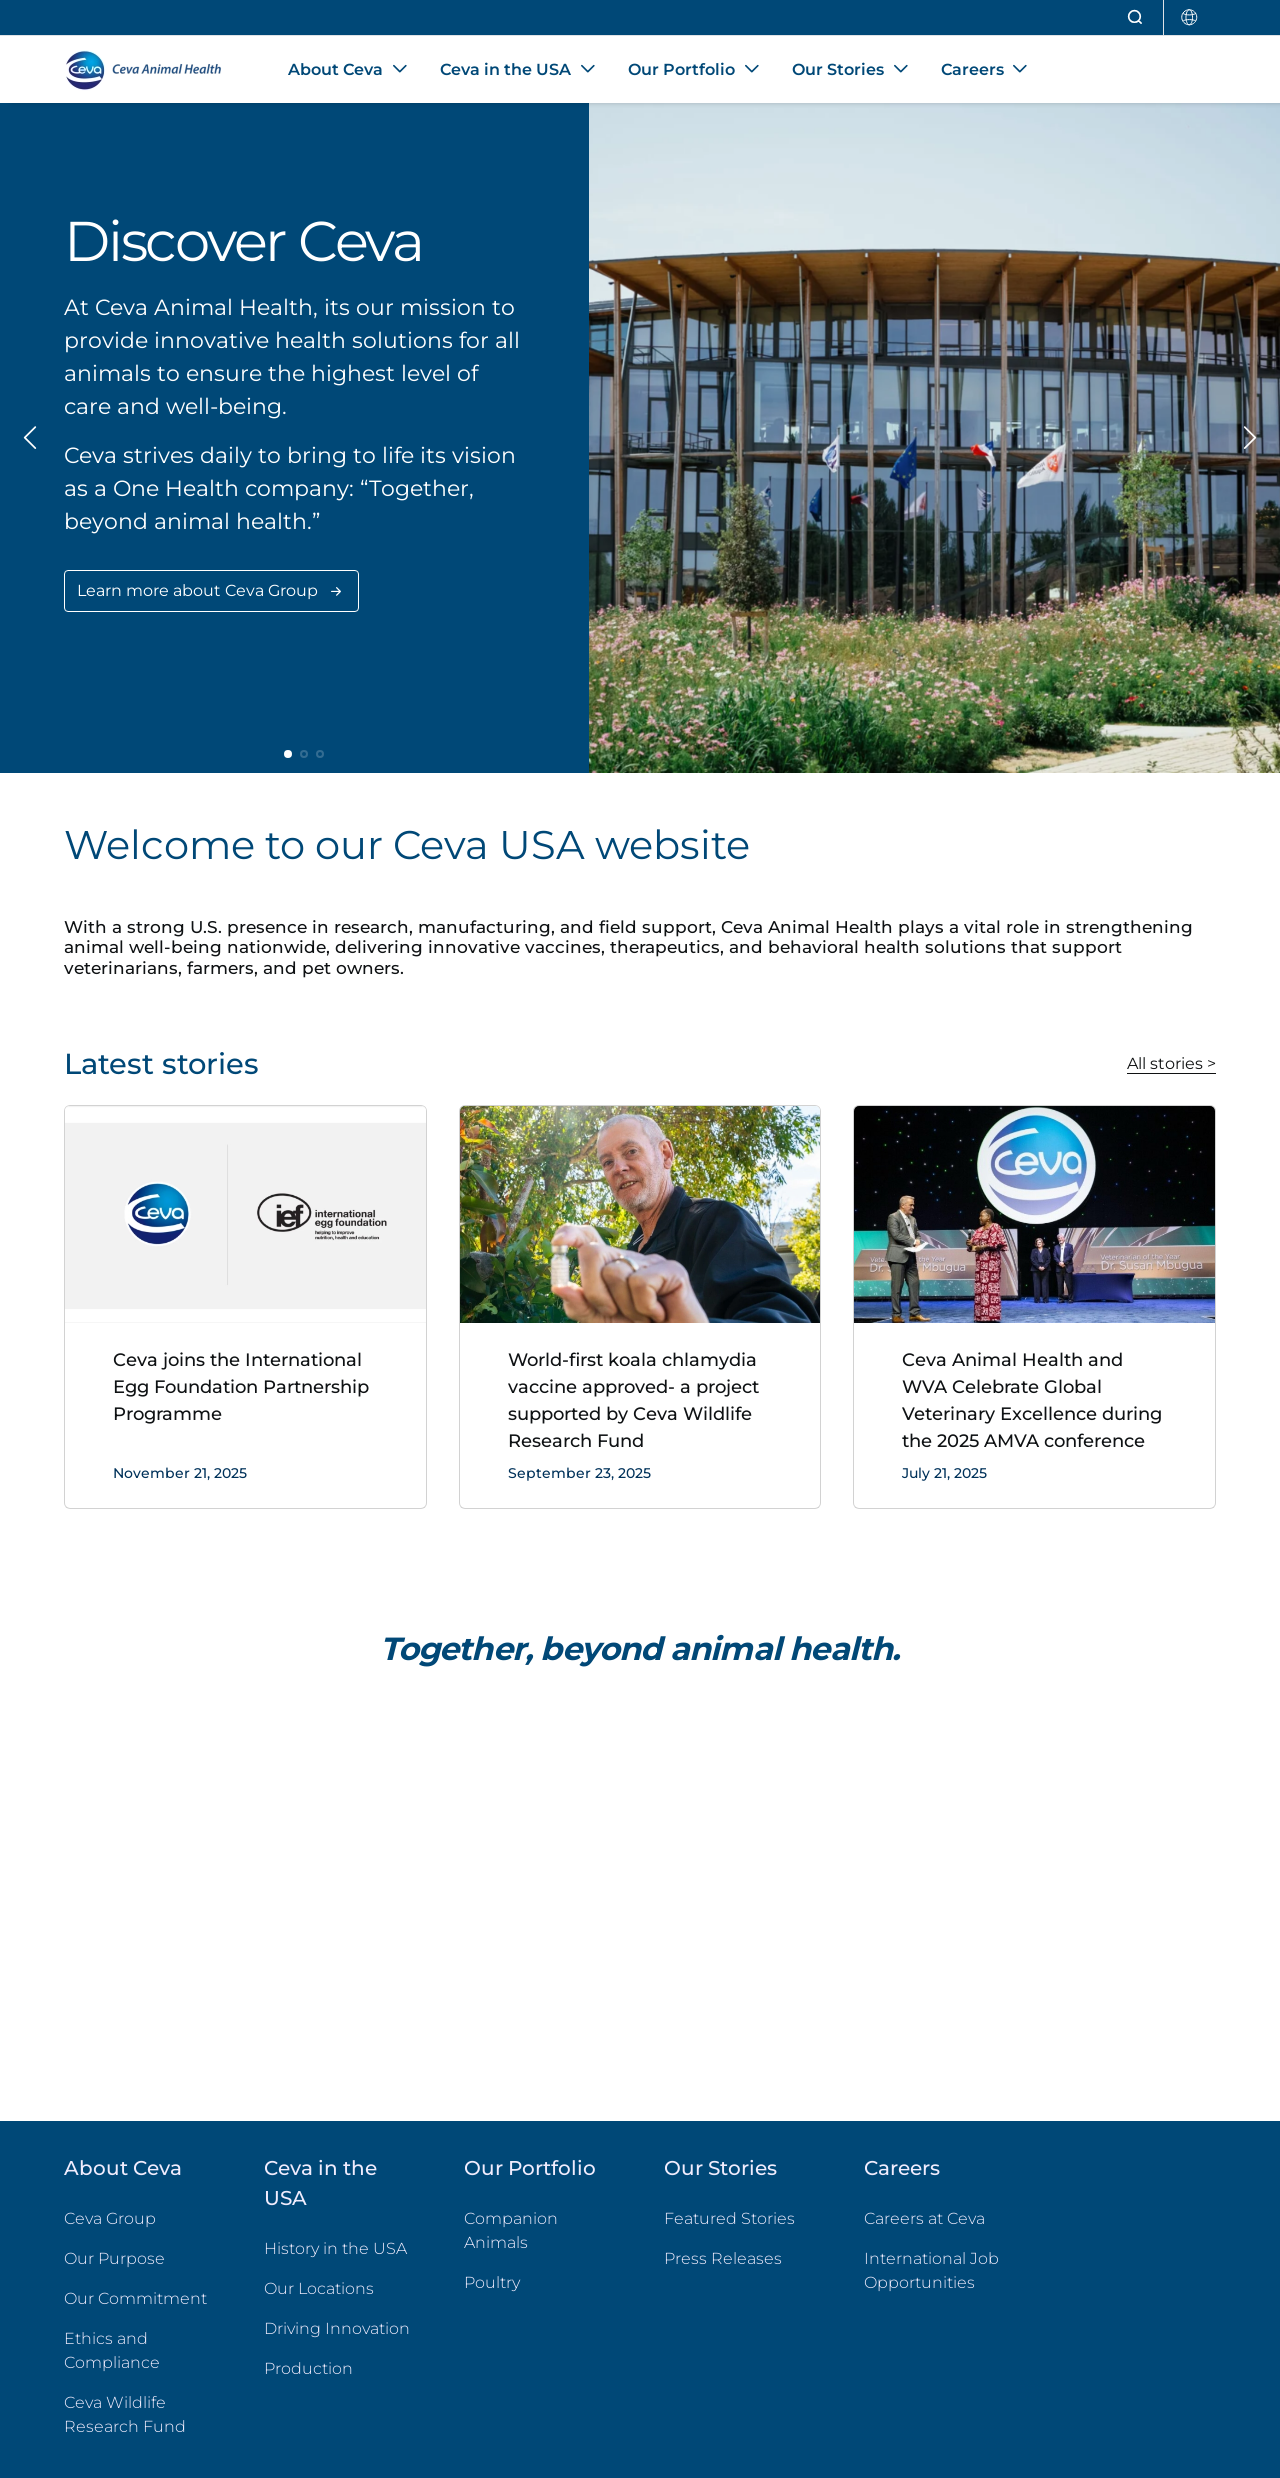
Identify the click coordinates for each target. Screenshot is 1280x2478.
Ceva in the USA (320, 2183)
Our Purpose (114, 2258)
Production (308, 2368)
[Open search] (1136, 17)
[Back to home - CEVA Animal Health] (152, 70)
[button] (288, 754)
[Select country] (1190, 17)
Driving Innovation (337, 2328)
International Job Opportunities (940, 2270)
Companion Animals (511, 2230)
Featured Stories (729, 2218)
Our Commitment (135, 2298)
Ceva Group (110, 2218)
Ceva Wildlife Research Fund (140, 2414)
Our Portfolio (530, 2168)
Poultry (540, 2281)
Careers (902, 2168)
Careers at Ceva (924, 2218)
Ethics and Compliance (112, 2350)
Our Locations (319, 2288)
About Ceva (123, 2168)
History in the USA (335, 2248)
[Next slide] (1248, 438)
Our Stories (720, 2168)
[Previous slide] (32, 438)
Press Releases (723, 2258)
